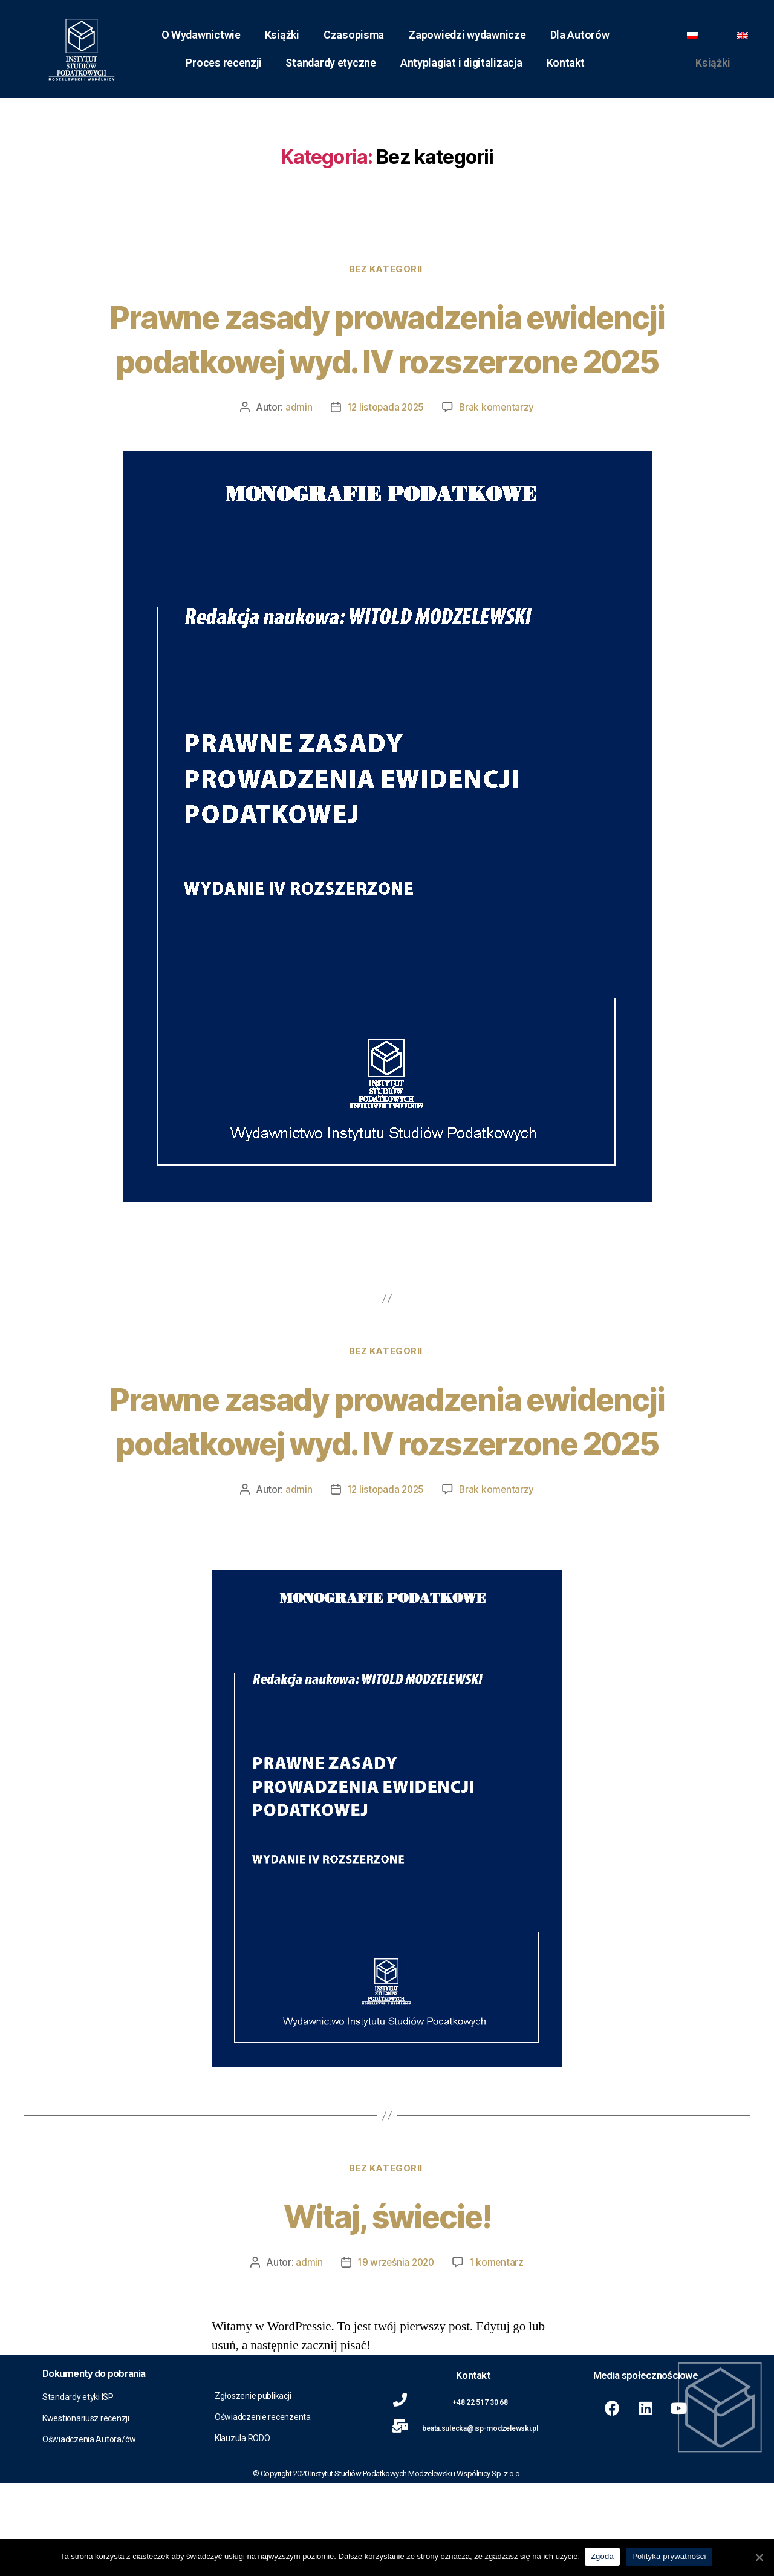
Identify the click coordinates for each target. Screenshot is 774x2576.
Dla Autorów (580, 34)
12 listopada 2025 (384, 453)
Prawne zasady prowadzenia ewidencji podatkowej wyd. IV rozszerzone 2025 (387, 360)
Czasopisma (354, 34)
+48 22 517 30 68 (480, 2495)
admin (297, 453)
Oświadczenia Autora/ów (89, 2532)
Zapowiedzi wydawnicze (466, 34)
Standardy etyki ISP (78, 2489)
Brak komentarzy (498, 453)
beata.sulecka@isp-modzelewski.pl (480, 2521)
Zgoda (603, 2556)
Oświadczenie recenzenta (263, 2509)
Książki (282, 34)
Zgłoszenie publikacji (253, 2488)
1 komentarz (497, 2355)
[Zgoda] (759, 2557)
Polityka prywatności (670, 2556)
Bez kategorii (387, 270)
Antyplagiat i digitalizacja (461, 62)
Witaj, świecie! (387, 2307)
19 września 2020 (395, 2355)
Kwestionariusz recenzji (85, 2511)
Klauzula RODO (242, 2530)
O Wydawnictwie (201, 34)
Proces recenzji (223, 62)
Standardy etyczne (330, 62)
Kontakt (566, 62)
